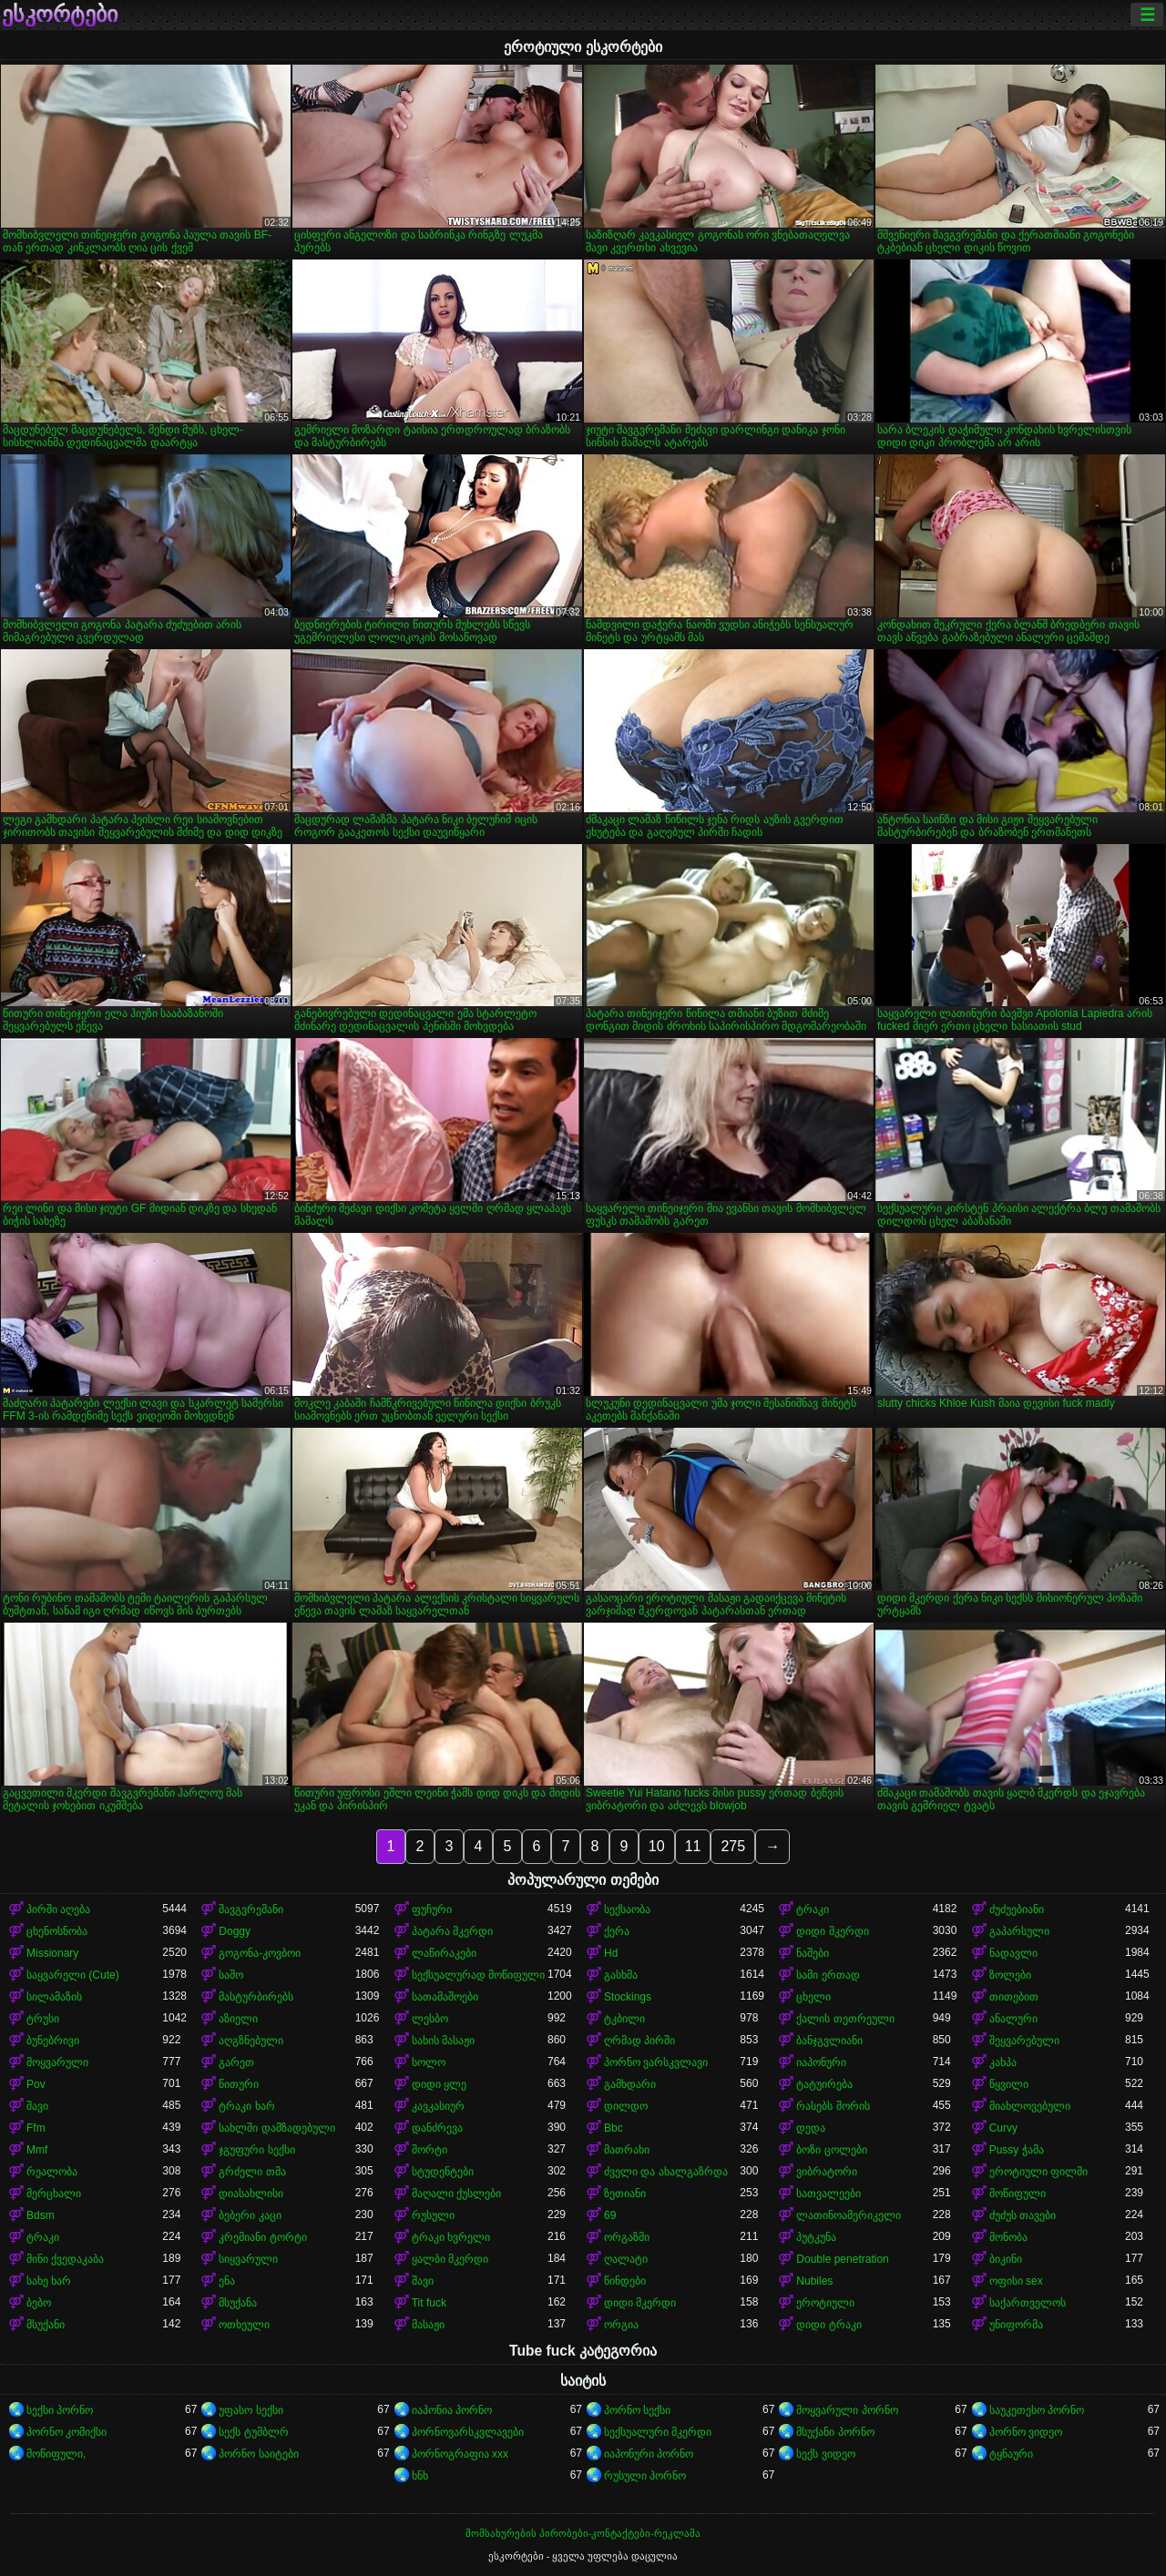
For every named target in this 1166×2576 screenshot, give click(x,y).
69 (610, 2215)
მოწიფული (1017, 2193)
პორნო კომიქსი (66, 2432)
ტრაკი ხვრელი (451, 2237)
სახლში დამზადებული (276, 2128)
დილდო (626, 2106)
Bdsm (40, 2215)
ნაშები (812, 1953)
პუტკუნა (816, 2237)
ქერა (616, 1931)
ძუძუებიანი (1016, 1909)
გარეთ (236, 2062)
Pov (36, 2084)
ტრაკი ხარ (246, 2106)
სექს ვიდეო (825, 2454)
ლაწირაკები (444, 1953)
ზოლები (1010, 1975)
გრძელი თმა (252, 2171)
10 (657, 1846)
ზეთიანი (625, 2193)
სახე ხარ (48, 2281)
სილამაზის (54, 1997)
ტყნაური (1011, 2454)
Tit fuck (429, 2302)
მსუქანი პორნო (835, 2432)
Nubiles (814, 2281)
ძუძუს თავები (1022, 2215)
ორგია (621, 2324)
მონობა (1008, 2237)
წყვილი (1008, 2084)
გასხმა (621, 1975)
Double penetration (842, 2259)
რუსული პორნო (645, 2475)
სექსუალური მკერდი (657, 2432)
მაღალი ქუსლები (456, 2193)
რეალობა (51, 2171)
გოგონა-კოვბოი (260, 1953)
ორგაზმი (626, 2237)
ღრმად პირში (639, 2040)
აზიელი (238, 2018)
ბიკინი (1005, 2259)
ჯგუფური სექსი (256, 2149)
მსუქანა (238, 2302)
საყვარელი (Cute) (72, 1975)
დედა (810, 2128)
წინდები (625, 2281)
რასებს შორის (832, 2106)
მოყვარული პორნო (846, 2410)
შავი (37, 2106)
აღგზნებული (251, 2040)
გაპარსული (1019, 1931)
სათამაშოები (445, 1997)
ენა (227, 2281)
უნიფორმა (1016, 2324)
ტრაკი (812, 1909)
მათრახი (626, 2149)
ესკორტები (60, 14)
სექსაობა (627, 1909)
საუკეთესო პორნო (1036, 2410)
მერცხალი (53, 2193)
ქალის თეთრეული (845, 2018)
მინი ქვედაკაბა (65, 2259)
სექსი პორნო (59, 2410)
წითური (239, 2084)
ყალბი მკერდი (450, 2259)
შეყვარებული (1024, 2040)
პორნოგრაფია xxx (460, 2454)
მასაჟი (428, 2324)
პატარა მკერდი (452, 1931)
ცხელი (813, 1997)
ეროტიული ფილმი (1038, 2171)
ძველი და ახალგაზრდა (666, 2171)
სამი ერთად (827, 1975)
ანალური (1013, 2018)
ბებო (38, 2302)
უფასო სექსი (250, 2410)
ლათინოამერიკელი (848, 2215)
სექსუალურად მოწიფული (478, 1975)
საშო (231, 1975)
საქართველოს (1027, 2302)
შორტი (429, 2149)
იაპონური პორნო (648, 2454)
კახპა (1003, 2062)
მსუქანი (45, 2324)
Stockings (627, 1997)
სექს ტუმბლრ (253, 2432)
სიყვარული (248, 2259)
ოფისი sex (1016, 2281)
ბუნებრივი (52, 2040)
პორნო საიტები (258, 2454)
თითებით (1013, 1997)
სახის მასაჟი (443, 2040)
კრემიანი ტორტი (262, 2237)
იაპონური (821, 2062)
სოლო (428, 2062)
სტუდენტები (443, 2171)
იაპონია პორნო (452, 2410)
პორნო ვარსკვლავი (656, 2062)
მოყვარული (57, 2062)
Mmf (36, 2149)
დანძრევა (437, 2128)
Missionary (52, 1953)
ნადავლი (1013, 1953)
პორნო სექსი (637, 2410)
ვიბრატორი (826, 2171)
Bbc (613, 2128)
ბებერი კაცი (250, 2215)
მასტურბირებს (256, 1997)
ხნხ (420, 2475)
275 (733, 1846)
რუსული (433, 2215)
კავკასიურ (438, 2106)
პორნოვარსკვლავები (468, 2432)
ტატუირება (824, 2084)
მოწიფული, (56, 2454)
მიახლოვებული (1029, 2106)
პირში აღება (58, 1909)
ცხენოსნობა (56, 1931)
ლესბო (430, 2018)
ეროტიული (825, 2302)
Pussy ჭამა (1016, 2149)
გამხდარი (630, 2084)
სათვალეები (828, 2193)
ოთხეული (244, 2324)
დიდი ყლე (439, 2084)
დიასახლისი (251, 2193)
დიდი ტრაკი (828, 2324)
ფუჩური (432, 1909)
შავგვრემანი (251, 1909)
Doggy (235, 1931)
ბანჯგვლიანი (829, 2040)
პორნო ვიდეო (1025, 2432)
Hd (611, 1953)
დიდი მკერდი (832, 1931)
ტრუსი (42, 2018)
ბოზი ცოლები (831, 2149)
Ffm (36, 2128)
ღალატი (626, 2259)
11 (693, 1846)
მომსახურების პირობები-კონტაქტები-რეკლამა (583, 2533)
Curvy (1003, 2128)
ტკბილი (624, 2018)
